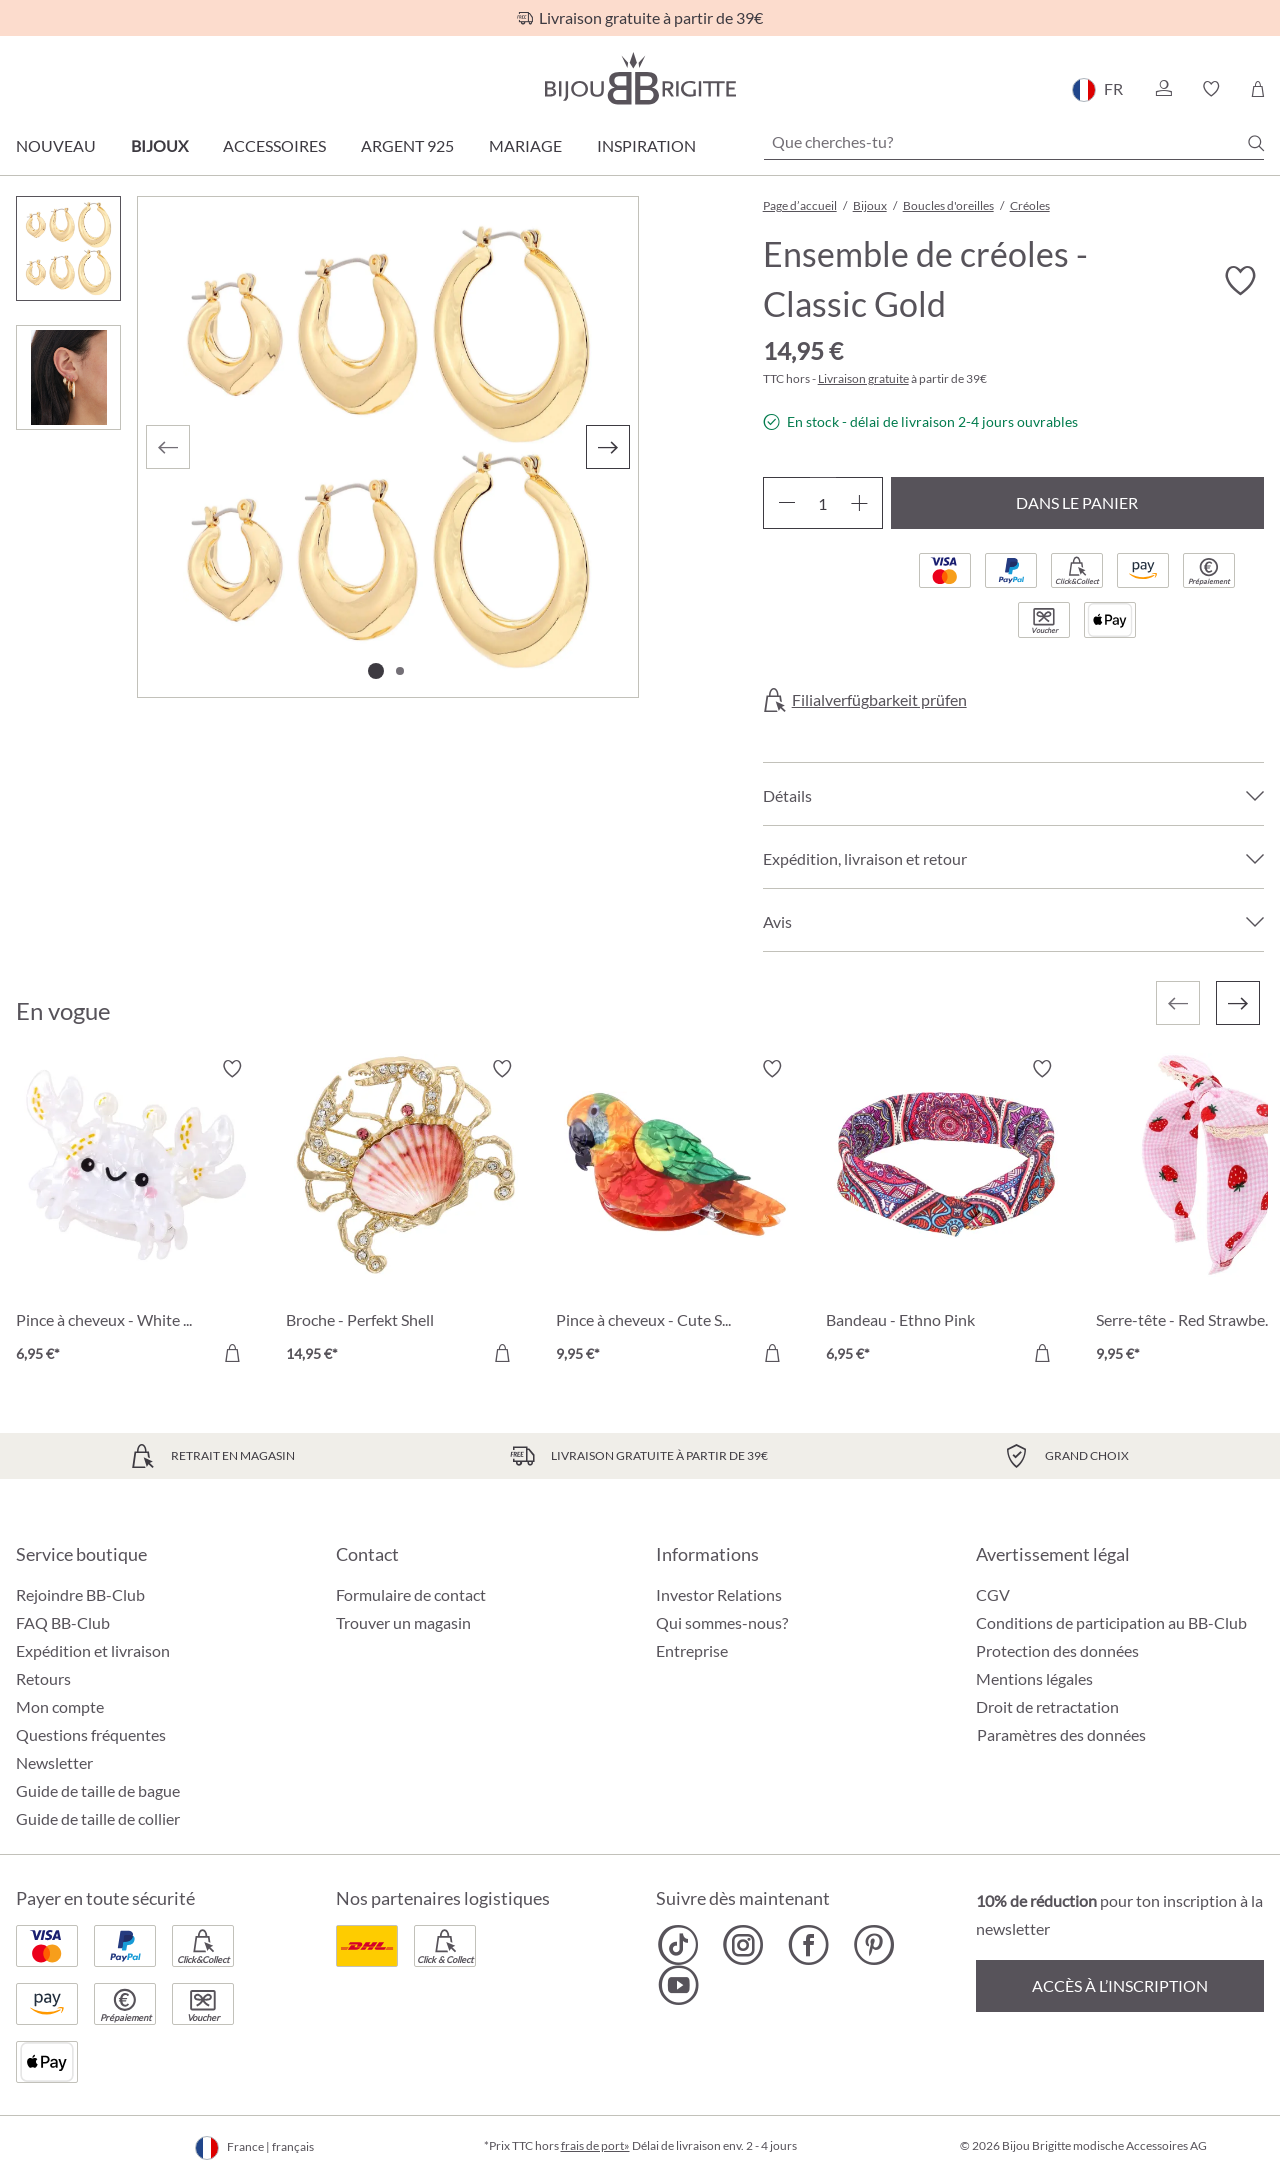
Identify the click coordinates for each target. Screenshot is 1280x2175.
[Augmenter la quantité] (859, 503)
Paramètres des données (1061, 1735)
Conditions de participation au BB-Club (1111, 1622)
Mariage (525, 145)
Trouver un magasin (403, 1622)
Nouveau (56, 145)
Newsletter (54, 1762)
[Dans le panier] (232, 1353)
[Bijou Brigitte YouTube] (678, 1985)
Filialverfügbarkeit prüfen (879, 700)
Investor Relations (719, 1594)
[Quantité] (823, 503)
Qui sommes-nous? (722, 1622)
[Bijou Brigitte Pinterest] (873, 1945)
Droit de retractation (1047, 1706)
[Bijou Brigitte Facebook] (808, 1945)
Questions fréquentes (91, 1734)
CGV (993, 1594)
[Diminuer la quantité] (786, 503)
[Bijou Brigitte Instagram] (743, 1945)
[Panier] (1257, 89)
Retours (43, 1678)
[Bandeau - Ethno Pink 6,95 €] (946, 1214)
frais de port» (595, 2145)
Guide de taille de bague (98, 1790)
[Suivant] (608, 447)
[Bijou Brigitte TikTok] (678, 1945)
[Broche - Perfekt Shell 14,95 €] (406, 1214)
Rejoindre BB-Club (80, 1594)
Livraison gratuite (863, 378)
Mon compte (60, 1706)
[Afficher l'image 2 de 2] (400, 671)
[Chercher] (1256, 143)
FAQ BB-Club (63, 1622)
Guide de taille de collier (98, 1818)
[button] (1163, 89)
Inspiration (646, 145)
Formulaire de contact (411, 1594)
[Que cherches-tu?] (1014, 142)
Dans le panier (1077, 502)
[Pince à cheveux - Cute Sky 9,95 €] (676, 1214)
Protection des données (1057, 1650)
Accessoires (274, 145)
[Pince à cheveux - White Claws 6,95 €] (136, 1214)
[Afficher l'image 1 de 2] (376, 671)
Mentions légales (1034, 1678)
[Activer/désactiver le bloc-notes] (1240, 281)
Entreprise (692, 1650)
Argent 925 (407, 145)
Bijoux (159, 145)
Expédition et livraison (93, 1650)
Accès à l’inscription (1120, 1985)
